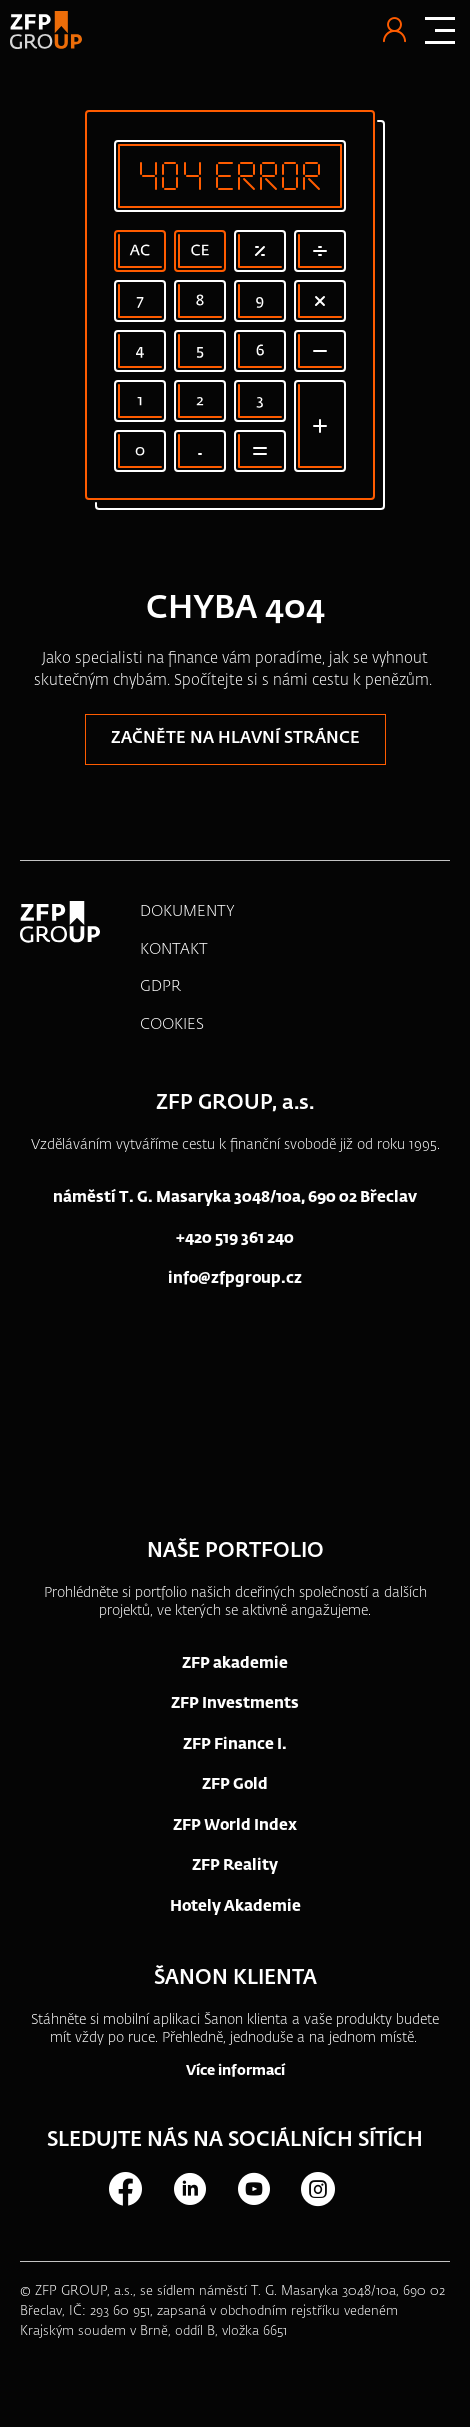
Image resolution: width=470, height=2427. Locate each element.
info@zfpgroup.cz (235, 1278)
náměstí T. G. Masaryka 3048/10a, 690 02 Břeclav (235, 1197)
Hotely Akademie (235, 1906)
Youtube (253, 2189)
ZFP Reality (235, 1865)
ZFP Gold (235, 1784)
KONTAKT (174, 949)
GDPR (160, 986)
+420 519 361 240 (235, 1238)
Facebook (125, 2189)
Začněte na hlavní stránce (235, 739)
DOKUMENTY (187, 911)
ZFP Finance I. (235, 1744)
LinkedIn (189, 2189)
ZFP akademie (235, 1663)
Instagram (317, 2189)
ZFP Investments (235, 1703)
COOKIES (172, 1024)
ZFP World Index (235, 1825)
